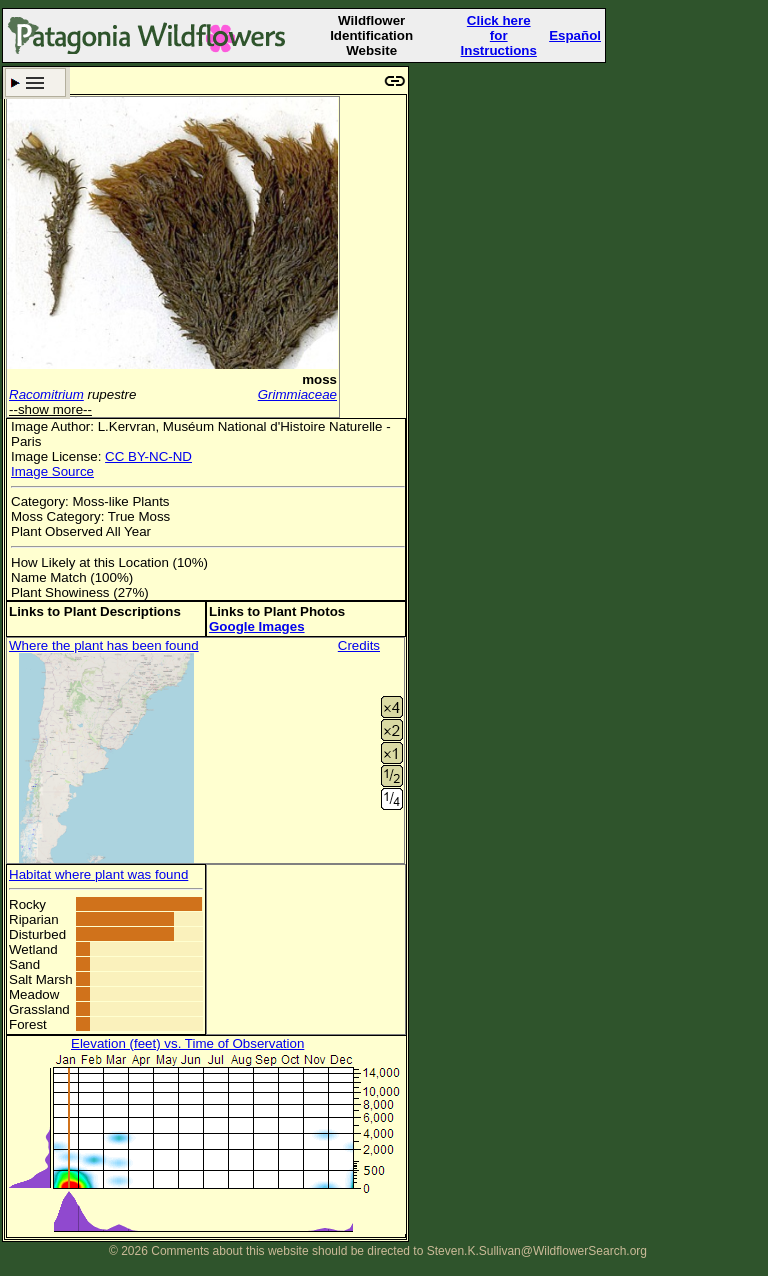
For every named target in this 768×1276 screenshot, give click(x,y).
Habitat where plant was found (98, 874)
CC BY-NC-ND (148, 456)
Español (575, 35)
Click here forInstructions (499, 35)
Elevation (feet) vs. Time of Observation (187, 1043)
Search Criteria (35, 82)
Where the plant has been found (104, 645)
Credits (359, 645)
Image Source (52, 471)
